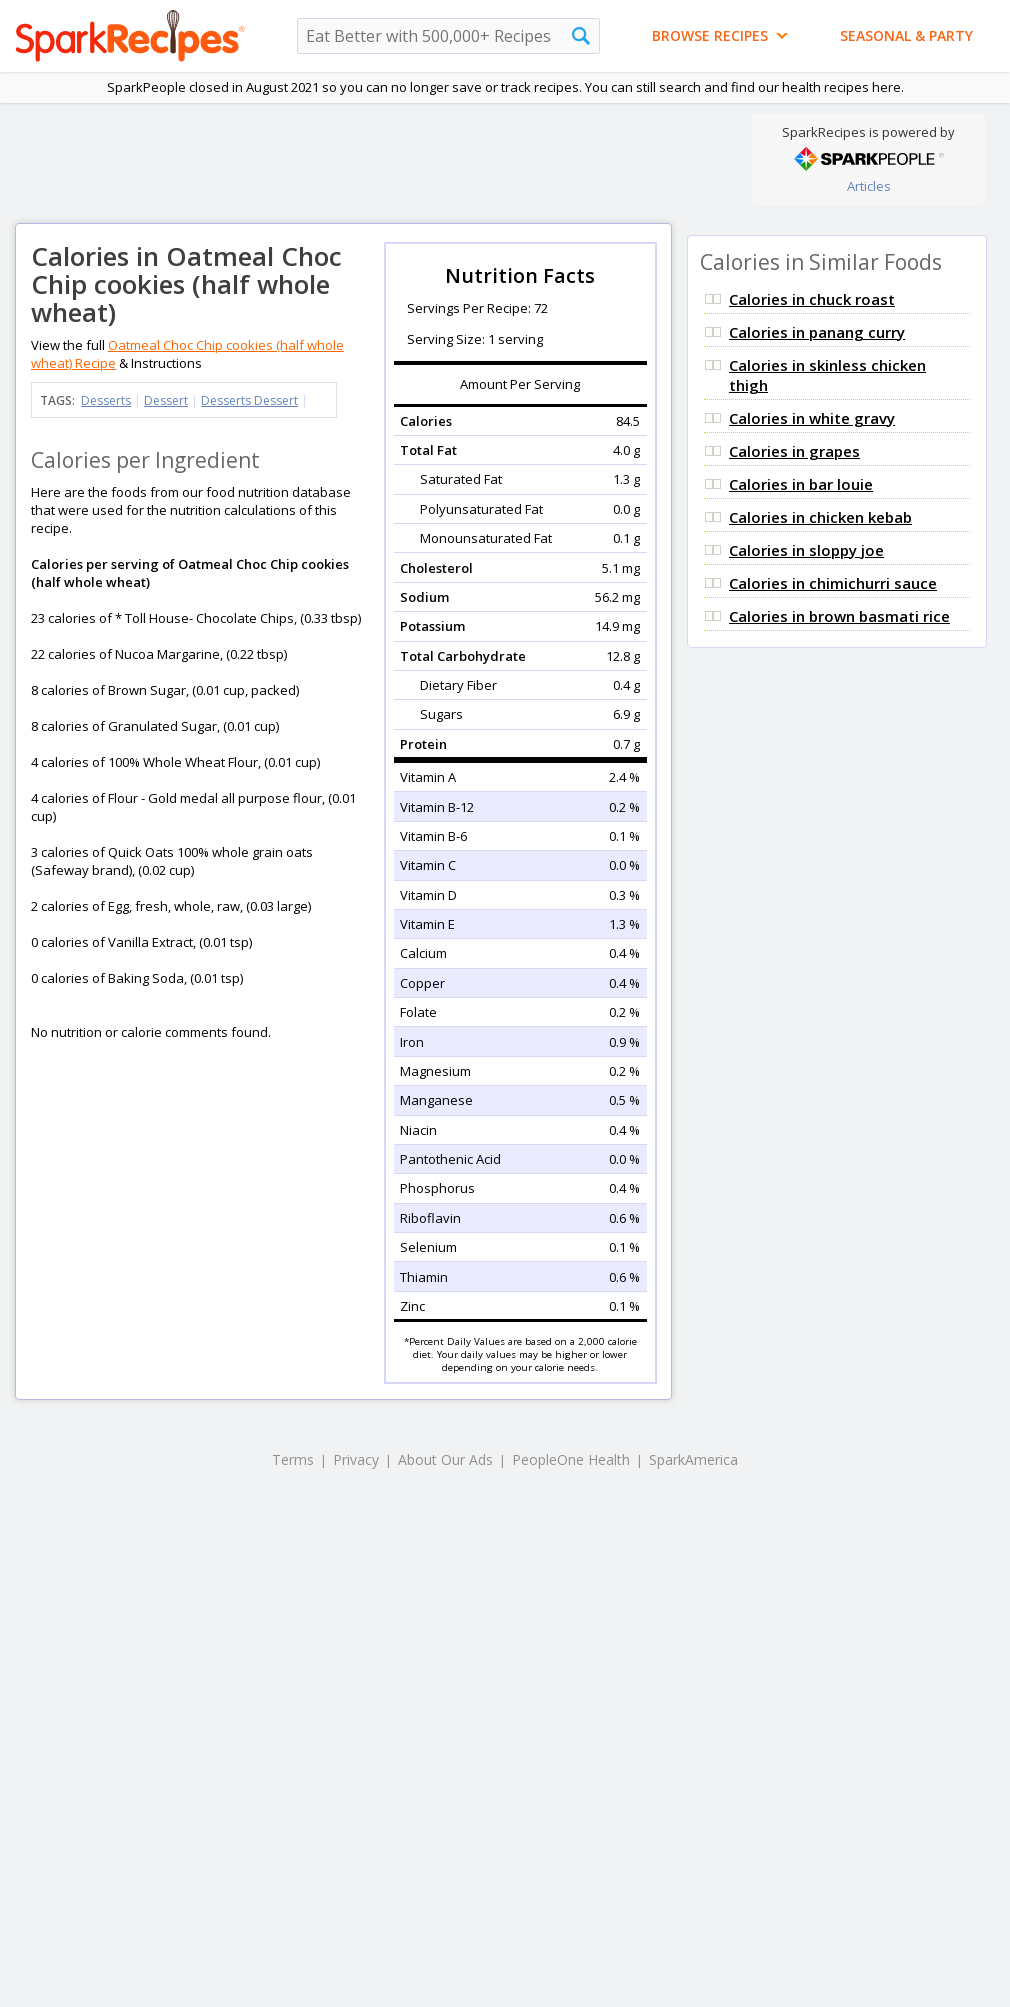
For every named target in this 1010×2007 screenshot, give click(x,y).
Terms (293, 1459)
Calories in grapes (794, 451)
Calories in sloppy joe (806, 550)
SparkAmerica (693, 1459)
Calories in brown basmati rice (839, 616)
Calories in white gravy (812, 418)
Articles (869, 186)
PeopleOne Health (571, 1459)
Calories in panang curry (817, 332)
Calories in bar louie (801, 484)
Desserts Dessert (249, 400)
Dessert (166, 400)
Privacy (356, 1459)
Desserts (106, 400)
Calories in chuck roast (812, 299)
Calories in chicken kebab (820, 517)
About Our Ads (445, 1459)
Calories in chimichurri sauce (833, 583)
